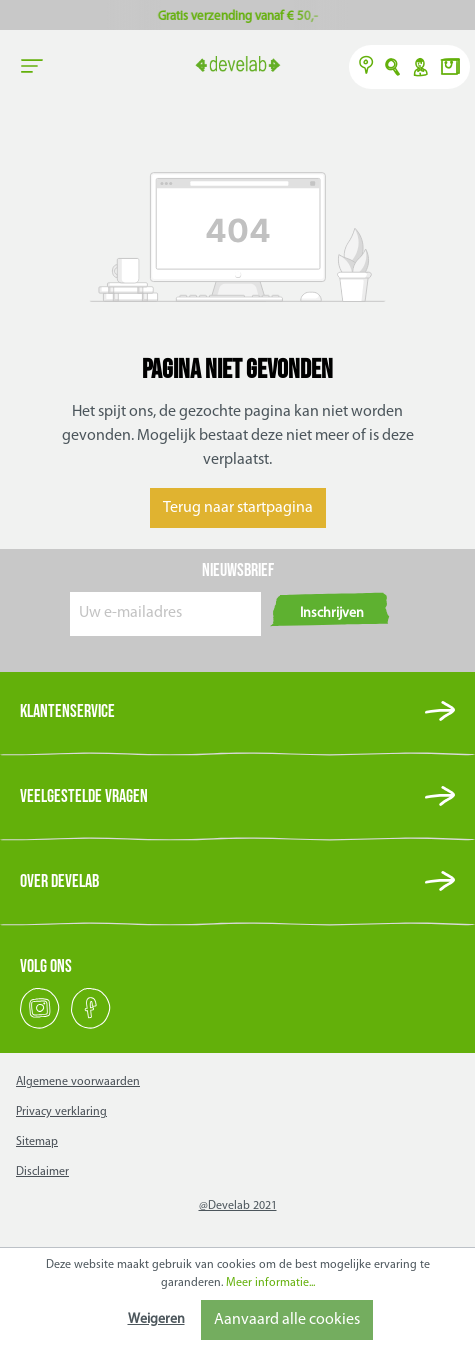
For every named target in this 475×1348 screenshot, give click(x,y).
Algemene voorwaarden (78, 1082)
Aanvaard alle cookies (287, 1320)
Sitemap (37, 1142)
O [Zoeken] (393, 69)
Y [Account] (419, 69)
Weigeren (156, 1319)
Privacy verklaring (61, 1112)
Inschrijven (332, 613)
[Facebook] (91, 1026)
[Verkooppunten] (366, 69)
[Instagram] (41, 1026)
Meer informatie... (270, 1283)
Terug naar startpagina (238, 508)
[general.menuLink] (32, 67)
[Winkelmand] (450, 69)
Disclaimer (42, 1172)
